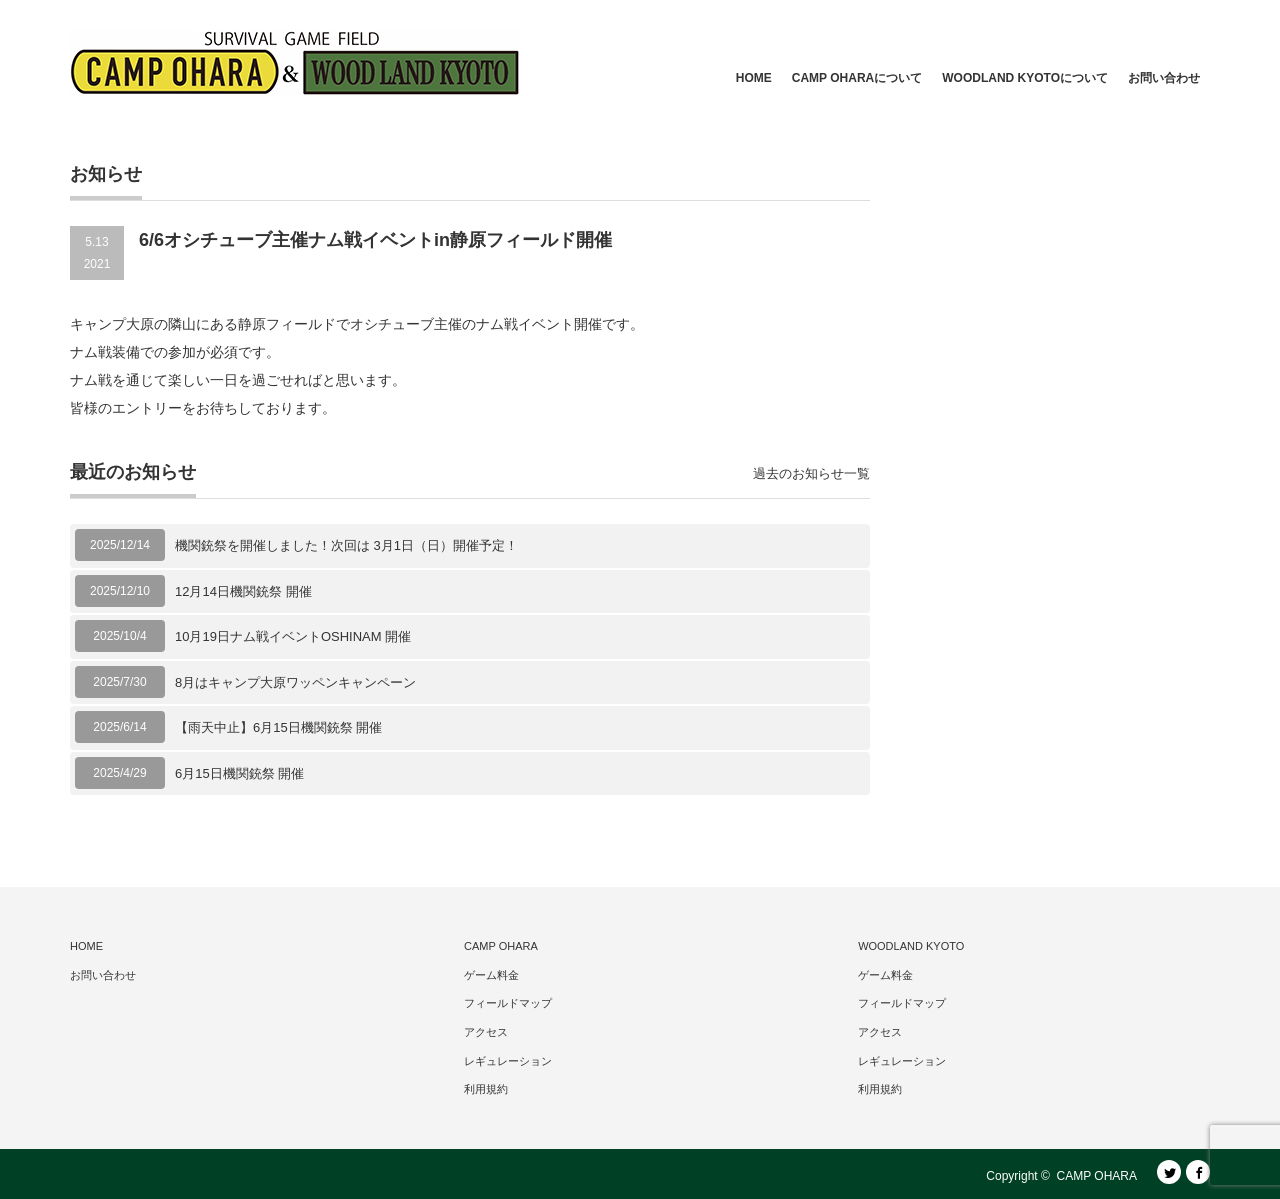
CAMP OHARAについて (857, 78)
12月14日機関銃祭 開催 (243, 591)
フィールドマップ (508, 1003)
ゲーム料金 (491, 975)
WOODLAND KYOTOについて (1025, 78)
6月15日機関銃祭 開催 (239, 773)
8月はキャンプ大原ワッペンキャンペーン (295, 682)
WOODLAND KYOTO (911, 946)
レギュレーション (508, 1061)
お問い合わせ (1164, 78)
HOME (754, 78)
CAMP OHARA (501, 946)
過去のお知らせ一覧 (811, 473)
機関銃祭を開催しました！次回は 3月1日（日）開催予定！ (346, 545)
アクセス (486, 1032)
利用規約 (486, 1089)
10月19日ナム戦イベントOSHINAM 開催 (293, 636)
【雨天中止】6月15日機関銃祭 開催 (278, 727)
